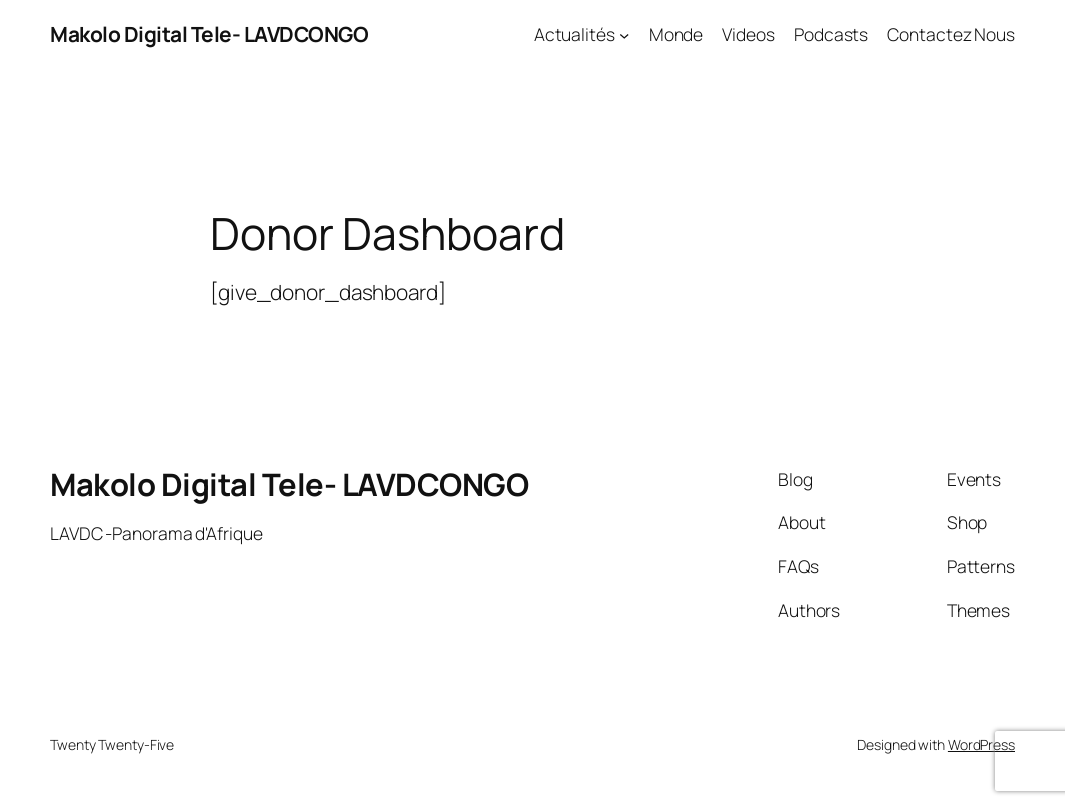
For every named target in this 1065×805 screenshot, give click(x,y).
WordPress (981, 744)
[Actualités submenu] (624, 34)
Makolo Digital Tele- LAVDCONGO (209, 34)
